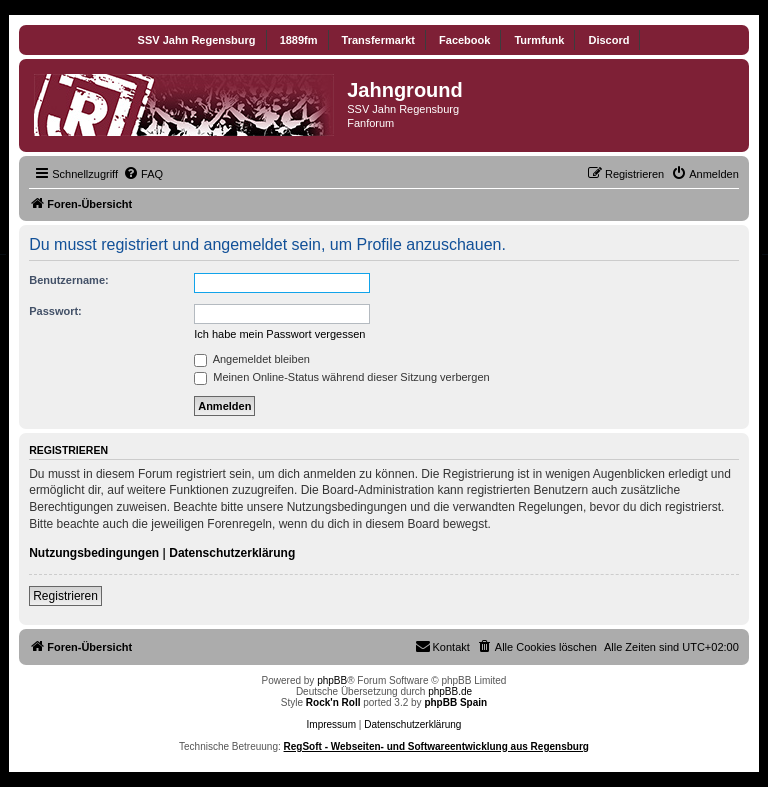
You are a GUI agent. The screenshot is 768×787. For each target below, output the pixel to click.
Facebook (464, 40)
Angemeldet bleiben (252, 359)
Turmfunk (539, 40)
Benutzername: (68, 280)
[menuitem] (143, 174)
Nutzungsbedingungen (94, 553)
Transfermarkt (378, 40)
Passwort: (55, 311)
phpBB (332, 680)
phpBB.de (450, 691)
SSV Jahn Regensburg (197, 40)
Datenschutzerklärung (232, 553)
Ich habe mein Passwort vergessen (279, 334)
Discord (608, 40)
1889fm (299, 40)
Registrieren (65, 596)
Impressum (331, 724)
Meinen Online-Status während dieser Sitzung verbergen (341, 377)
